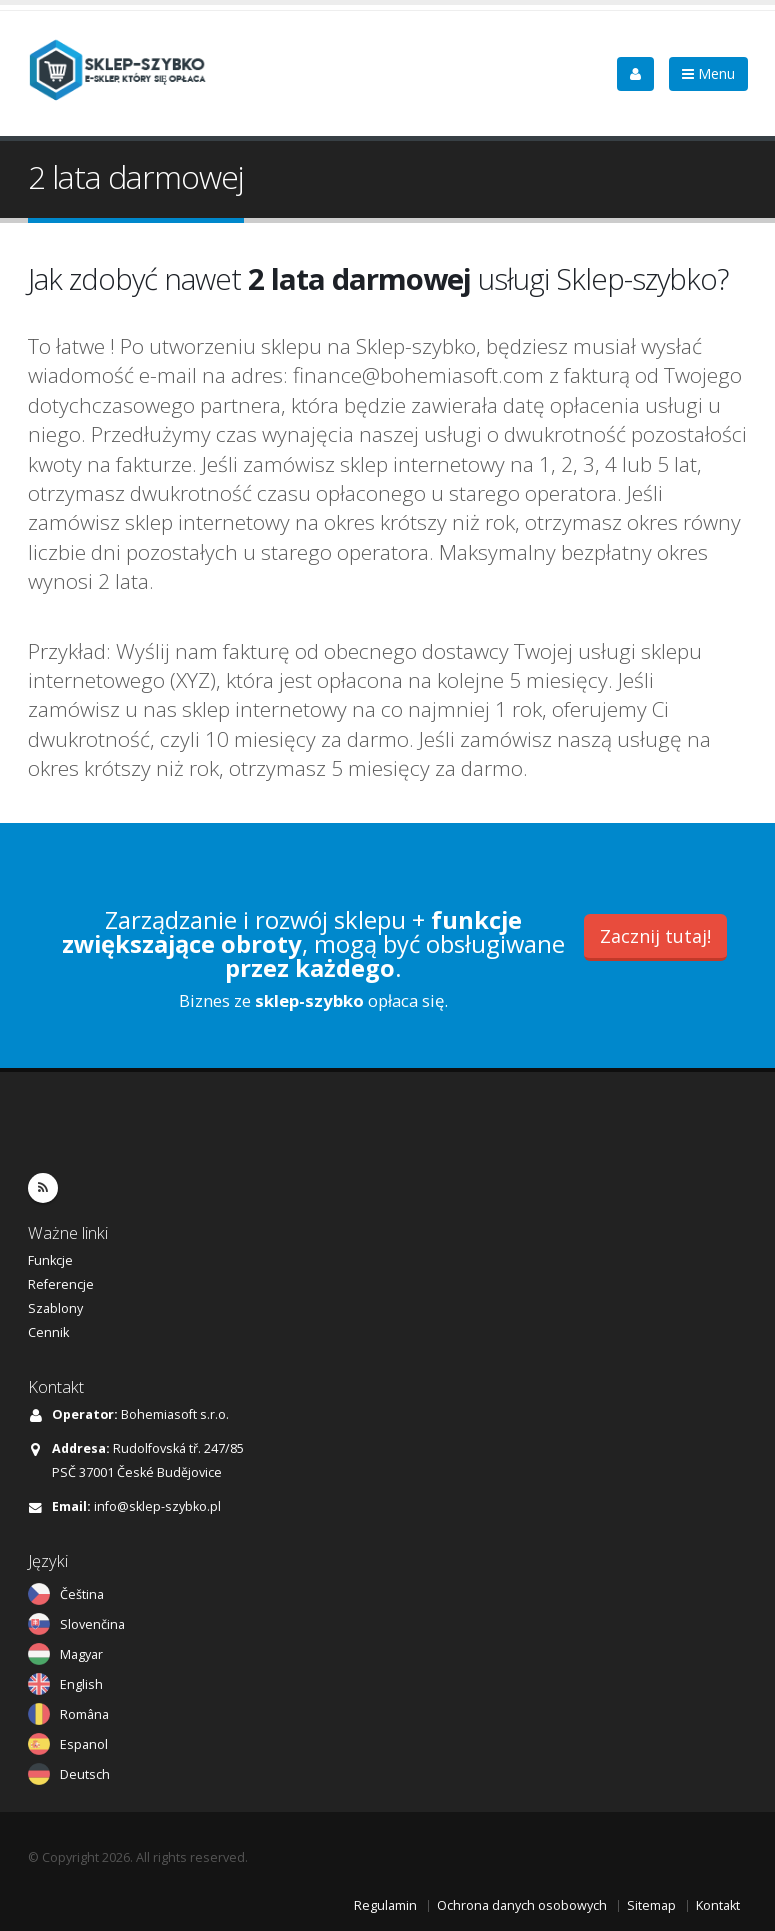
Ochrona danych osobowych (522, 1905)
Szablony (55, 1308)
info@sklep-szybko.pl (157, 1506)
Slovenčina (92, 1624)
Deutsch (85, 1774)
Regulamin (385, 1905)
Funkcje (50, 1260)
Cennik (48, 1332)
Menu (708, 73)
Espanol (84, 1744)
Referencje (61, 1284)
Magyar (81, 1654)
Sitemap (651, 1905)
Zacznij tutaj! (655, 936)
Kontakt (718, 1905)
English (81, 1684)
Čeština (82, 1594)
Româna (84, 1714)
